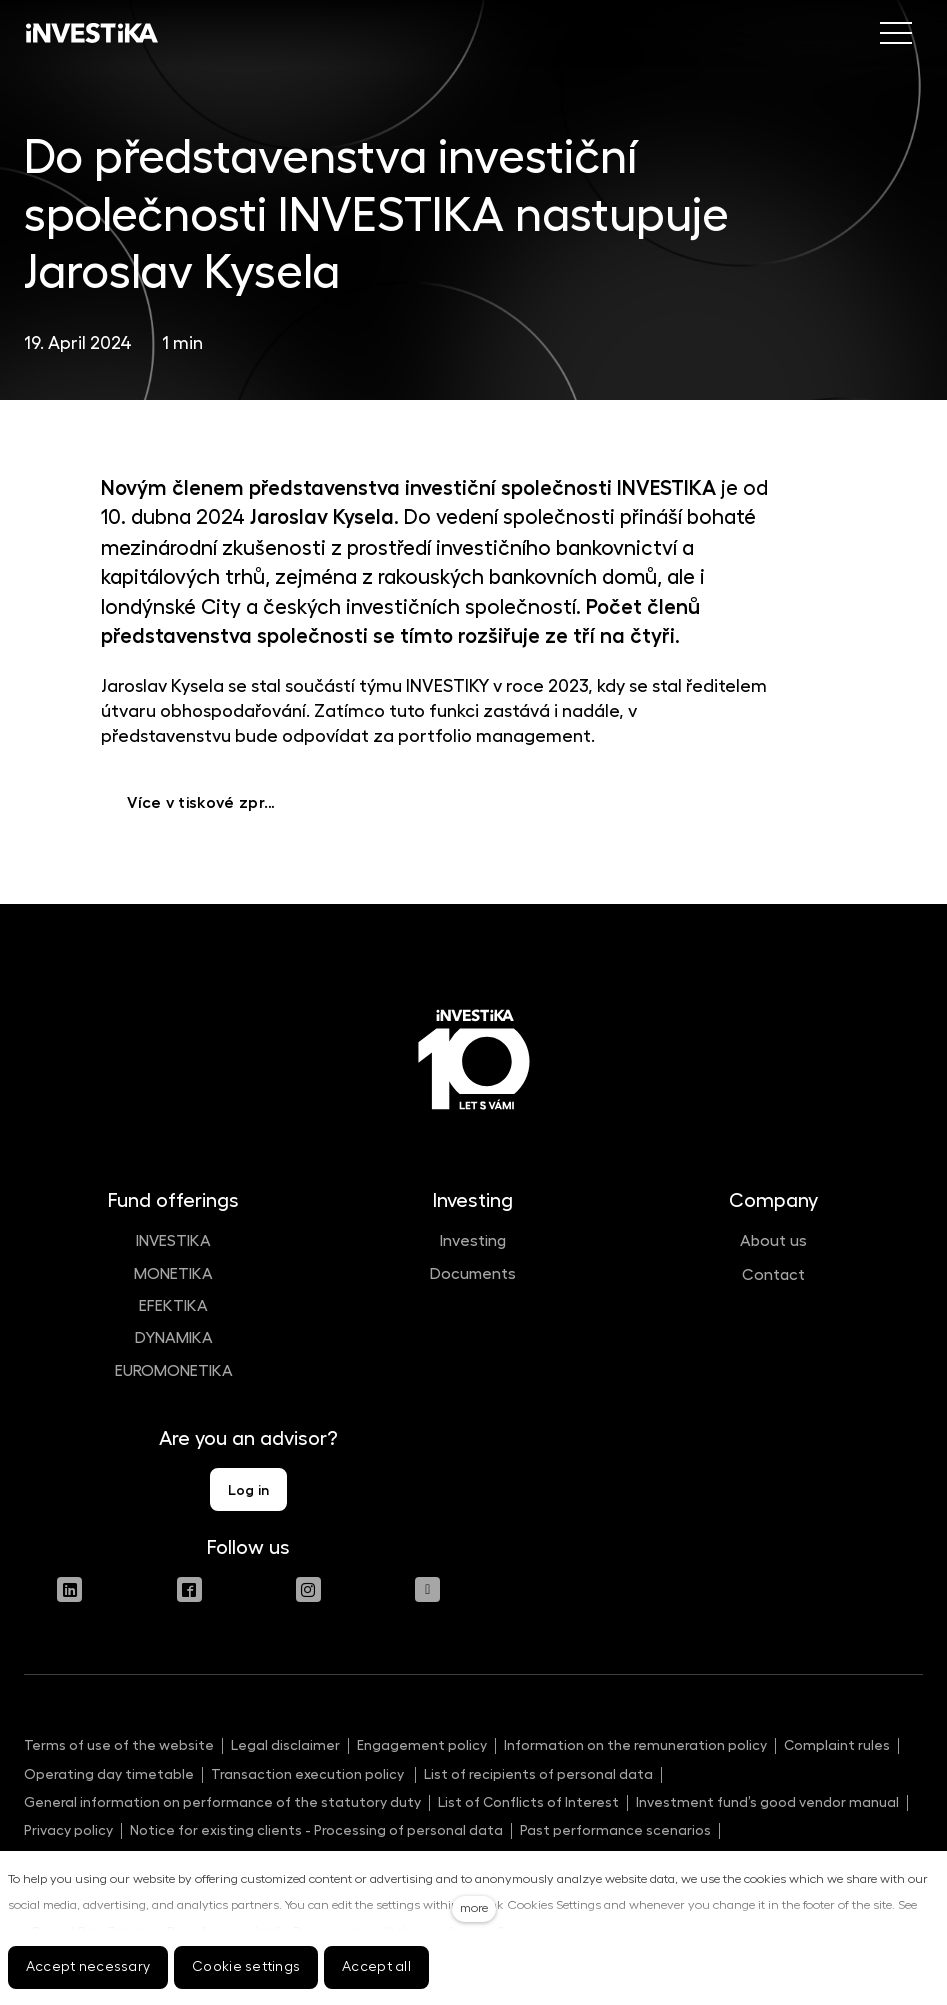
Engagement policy (422, 1745)
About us (773, 1241)
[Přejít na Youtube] (427, 1589)
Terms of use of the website (119, 1745)
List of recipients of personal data (538, 1774)
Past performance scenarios (615, 1830)
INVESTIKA (173, 1241)
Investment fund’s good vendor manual (767, 1802)
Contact (773, 1275)
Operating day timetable (109, 1774)
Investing (473, 1241)
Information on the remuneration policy (635, 1745)
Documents (473, 1274)
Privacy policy (68, 1830)
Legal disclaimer (285, 1745)
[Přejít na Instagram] (308, 1589)
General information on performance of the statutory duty (222, 1802)
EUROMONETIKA (174, 1371)
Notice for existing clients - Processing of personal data (316, 1830)
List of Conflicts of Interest (528, 1802)
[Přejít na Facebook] (189, 1589)
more (474, 1908)
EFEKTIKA (173, 1306)
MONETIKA (173, 1274)
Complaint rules (837, 1745)
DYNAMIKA (174, 1338)
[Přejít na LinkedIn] (69, 1589)
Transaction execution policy (309, 1774)
